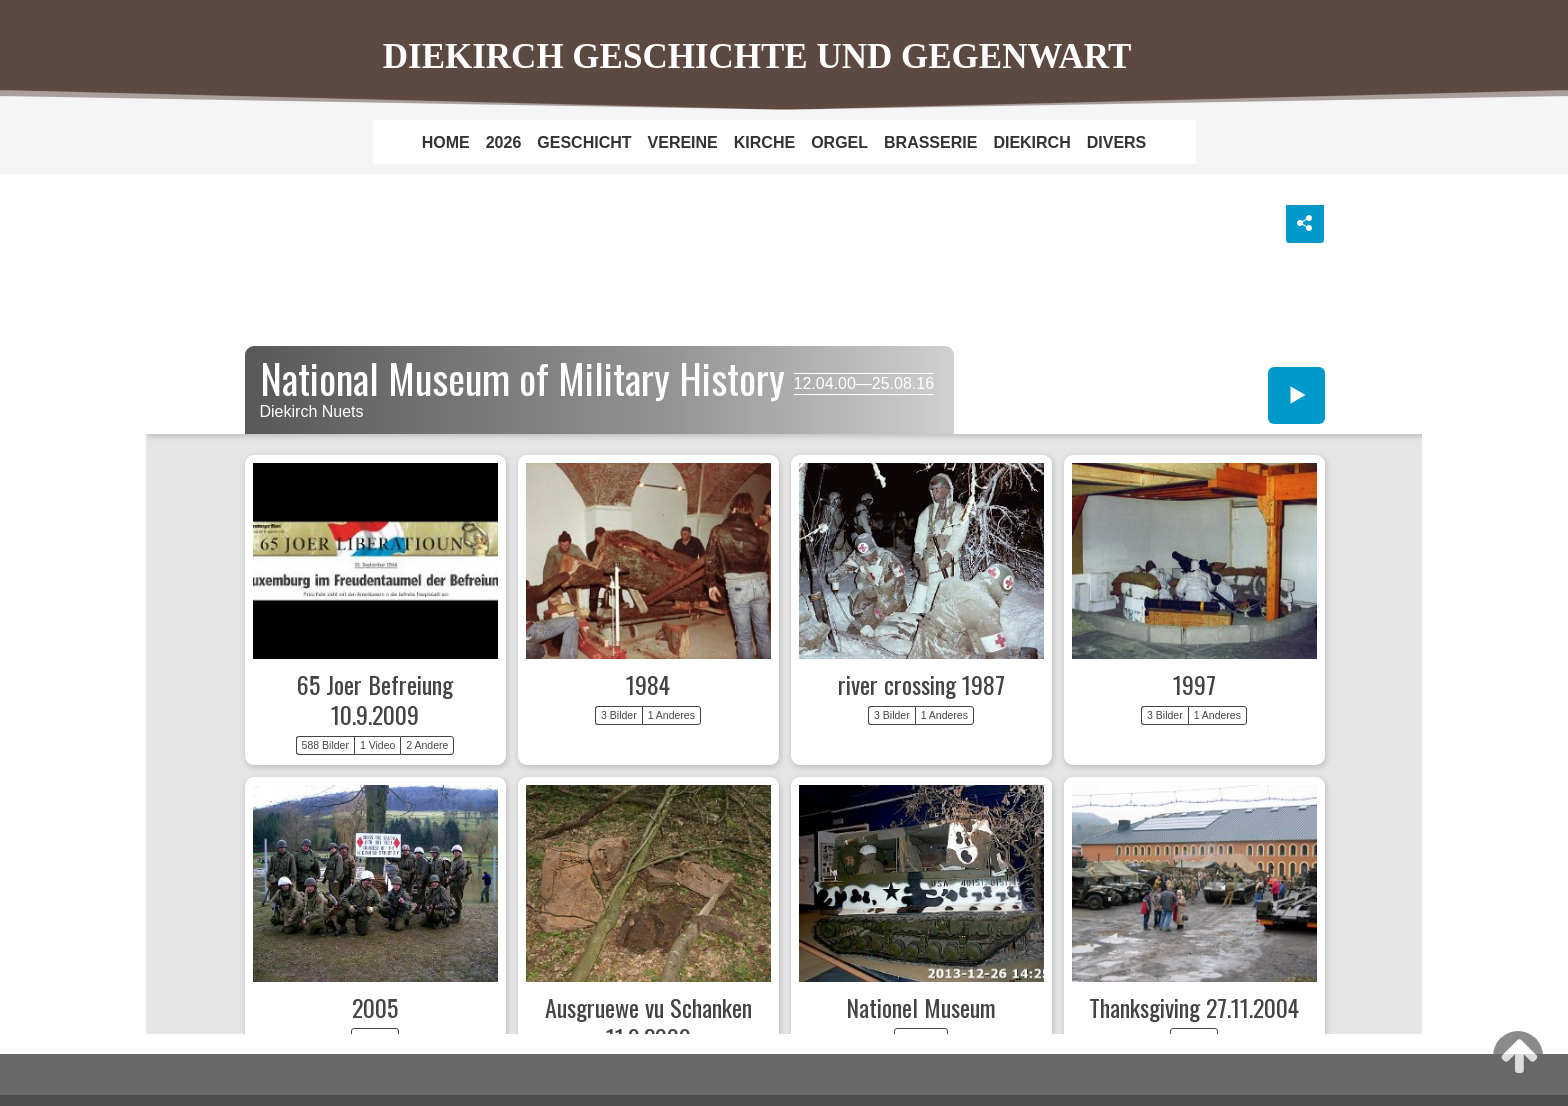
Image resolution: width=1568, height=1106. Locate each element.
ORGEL (839, 142)
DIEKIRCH (1031, 142)
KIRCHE (764, 142)
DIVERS (1117, 142)
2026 (504, 142)
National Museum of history (784, 614)
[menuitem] (446, 142)
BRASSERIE (930, 142)
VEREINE (683, 142)
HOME (446, 142)
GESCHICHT (584, 142)
